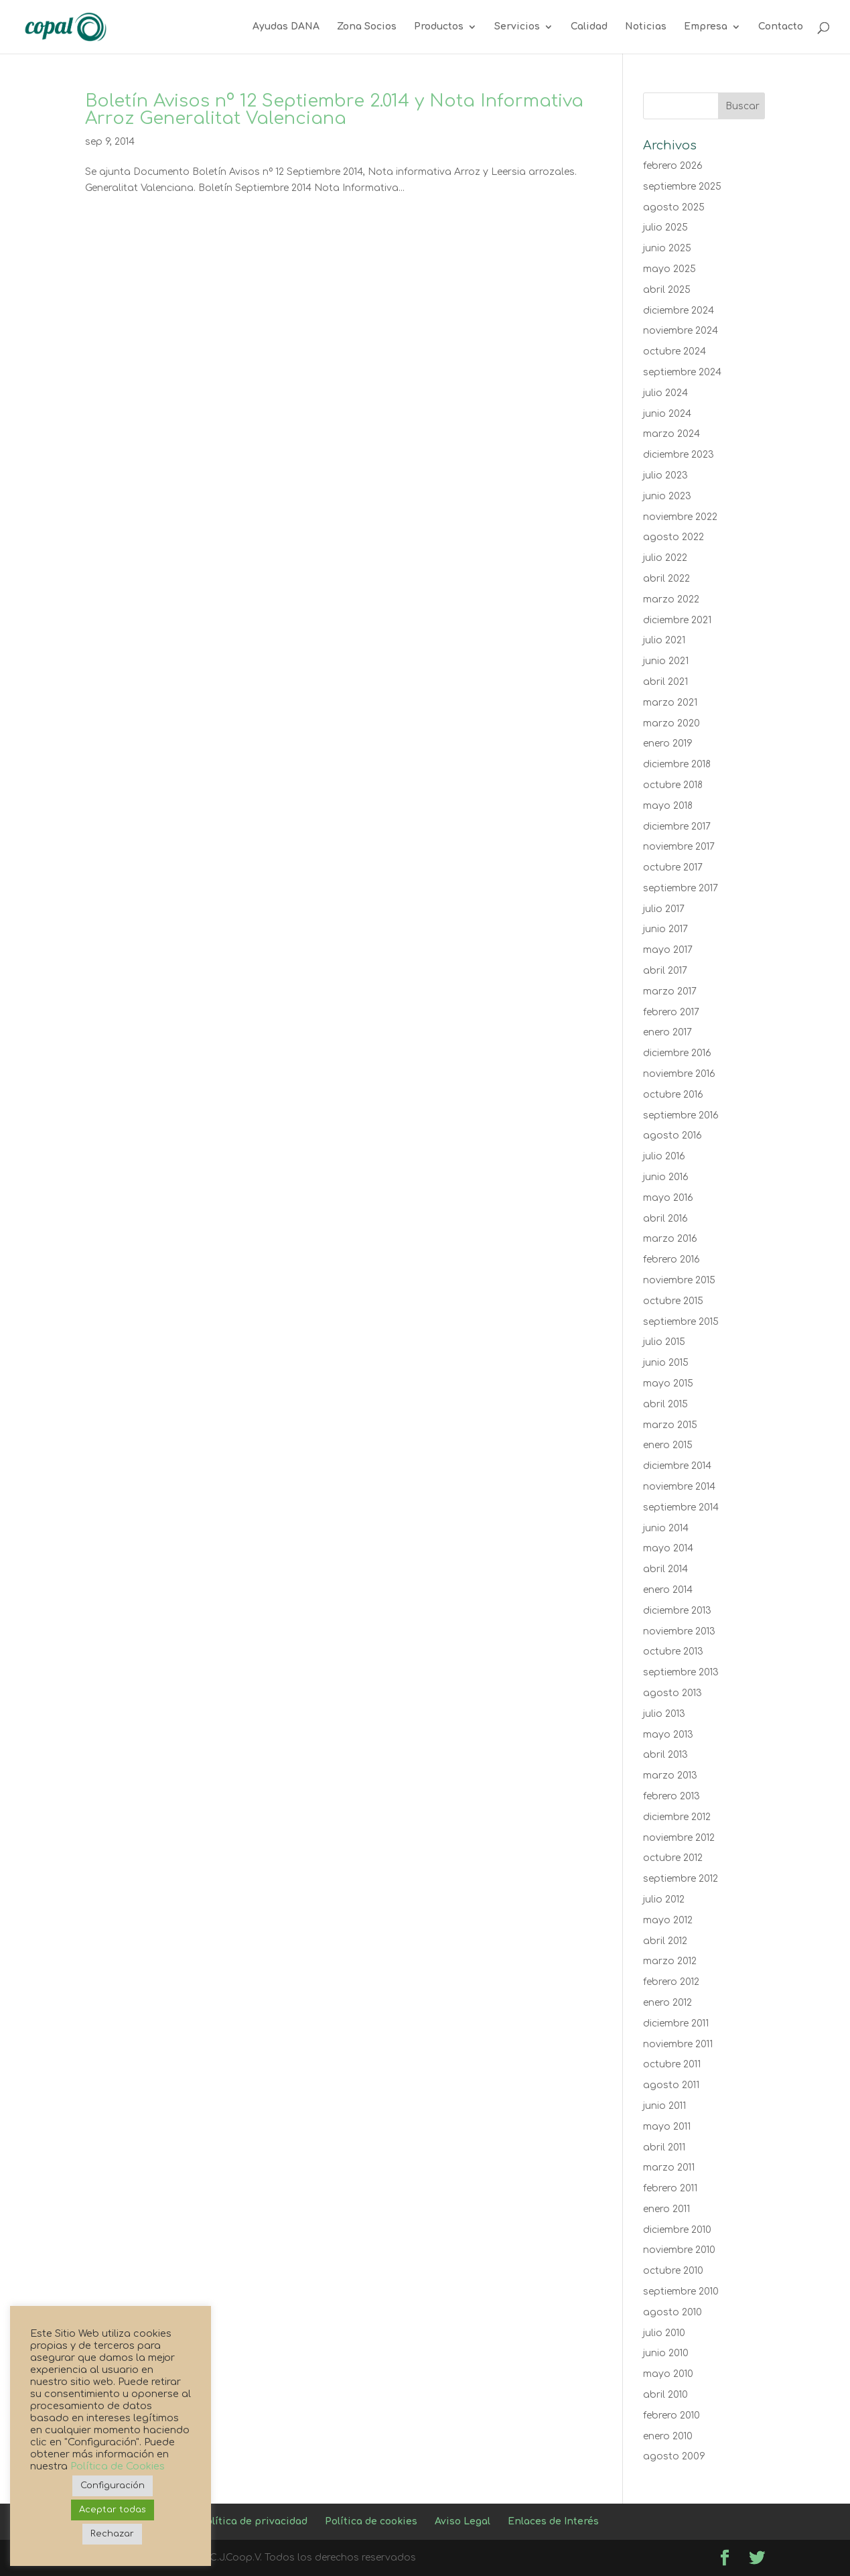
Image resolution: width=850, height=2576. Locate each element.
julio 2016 (664, 1156)
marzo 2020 (671, 723)
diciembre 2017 (677, 827)
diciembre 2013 (677, 1611)
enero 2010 (668, 2436)
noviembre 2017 (679, 847)
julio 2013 (664, 1714)
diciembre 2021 (677, 620)
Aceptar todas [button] (112, 2509)
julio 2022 (665, 558)
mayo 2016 (668, 1198)
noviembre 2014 (679, 1487)
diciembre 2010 (677, 2230)
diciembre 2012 (677, 1817)
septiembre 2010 (681, 2292)
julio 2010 (664, 2333)
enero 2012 (667, 2003)
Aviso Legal (462, 2521)
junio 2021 (666, 661)
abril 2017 (665, 971)
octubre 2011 (672, 2064)
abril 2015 (665, 1404)
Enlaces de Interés (553, 2521)
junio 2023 (667, 496)
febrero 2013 (671, 1796)
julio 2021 (664, 640)
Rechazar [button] (112, 2533)
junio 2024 (667, 414)
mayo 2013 (668, 1735)
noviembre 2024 (680, 331)
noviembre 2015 (679, 1280)
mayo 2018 (668, 806)
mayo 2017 (668, 950)
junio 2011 (664, 2106)
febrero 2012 (671, 1982)
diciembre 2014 (677, 1466)
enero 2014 (668, 1590)
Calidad (589, 26)
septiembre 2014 (681, 1507)
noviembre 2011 (678, 2044)
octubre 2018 (673, 785)
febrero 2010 (671, 2415)
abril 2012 (665, 1941)
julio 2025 (665, 227)
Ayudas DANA (286, 26)
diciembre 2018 (677, 764)
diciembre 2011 (676, 2023)
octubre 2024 (674, 351)
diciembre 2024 (678, 311)
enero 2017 (667, 1032)
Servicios (517, 26)
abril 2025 (667, 290)
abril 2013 (665, 1755)
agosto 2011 (671, 2085)
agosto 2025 (674, 207)
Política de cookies (371, 2521)
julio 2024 (665, 393)
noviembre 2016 (679, 1074)
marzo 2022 (671, 599)
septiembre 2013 (681, 1672)
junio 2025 (667, 248)
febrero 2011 (670, 2188)
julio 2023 (665, 475)
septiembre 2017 (680, 888)
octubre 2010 (673, 2271)
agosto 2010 (672, 2312)
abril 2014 (665, 1569)
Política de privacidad (253, 2521)
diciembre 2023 (678, 455)
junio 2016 (666, 1177)
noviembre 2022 (680, 517)
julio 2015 (664, 1342)
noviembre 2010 (679, 2250)
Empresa (705, 26)
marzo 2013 (670, 1775)
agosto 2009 (674, 2456)
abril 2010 (665, 2395)
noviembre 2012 (679, 1838)
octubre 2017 (673, 867)
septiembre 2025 (682, 187)
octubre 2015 (673, 1301)
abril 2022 (666, 579)
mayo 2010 (668, 2374)
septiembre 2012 (680, 1879)
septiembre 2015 (681, 1322)
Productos (439, 26)
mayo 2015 (668, 1383)
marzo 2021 (670, 703)
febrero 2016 (671, 1259)
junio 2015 (666, 1363)
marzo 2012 (670, 1961)
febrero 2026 (673, 166)
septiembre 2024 (682, 372)
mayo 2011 (667, 2127)
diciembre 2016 (677, 1053)
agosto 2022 (673, 537)
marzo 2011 (669, 2168)
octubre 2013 (673, 1652)
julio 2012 (664, 1899)
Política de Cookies (117, 2466)
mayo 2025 (669, 269)
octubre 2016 (673, 1095)
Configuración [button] (112, 2485)
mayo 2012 (668, 1920)
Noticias (645, 26)
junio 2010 (666, 2353)
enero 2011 (666, 2209)
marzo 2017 (670, 991)
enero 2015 (668, 1445)
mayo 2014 (668, 1548)
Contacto (780, 26)
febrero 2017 (671, 1012)
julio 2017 (664, 909)
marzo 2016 (670, 1239)
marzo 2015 (670, 1425)
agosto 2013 (672, 1693)
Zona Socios (367, 26)
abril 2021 (665, 682)
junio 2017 (665, 929)
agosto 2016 (672, 1136)
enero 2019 (668, 743)
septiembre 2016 (681, 1115)
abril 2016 (665, 1219)
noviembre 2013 (679, 1631)
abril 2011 (664, 2147)
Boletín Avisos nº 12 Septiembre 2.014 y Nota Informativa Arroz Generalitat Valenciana (334, 109)
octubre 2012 (673, 1858)
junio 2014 (666, 1528)
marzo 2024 (671, 434)
